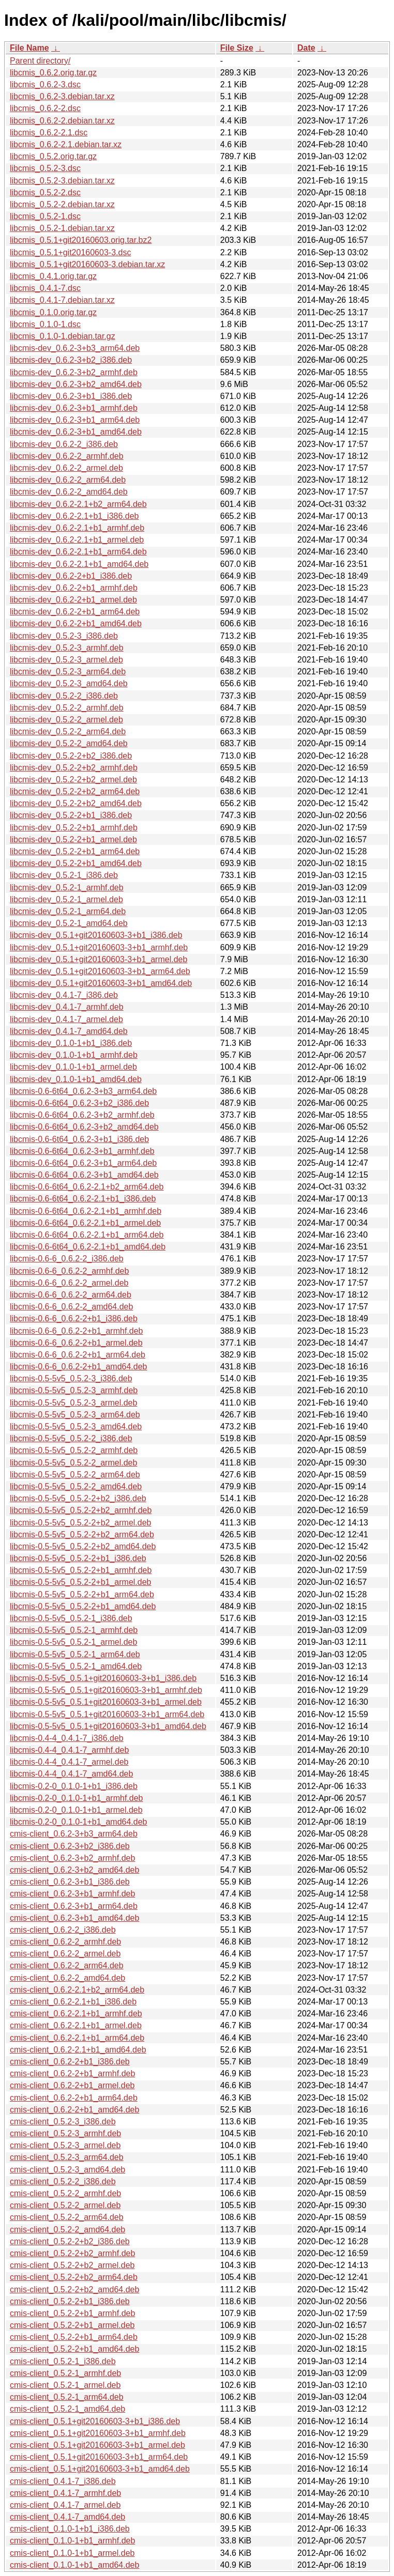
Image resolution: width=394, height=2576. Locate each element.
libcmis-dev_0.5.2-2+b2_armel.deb (73, 779)
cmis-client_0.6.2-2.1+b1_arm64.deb (77, 2037)
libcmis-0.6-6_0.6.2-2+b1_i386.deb (74, 1318)
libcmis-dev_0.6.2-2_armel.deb (66, 468)
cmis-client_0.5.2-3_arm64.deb (67, 2157)
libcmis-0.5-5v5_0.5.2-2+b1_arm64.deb (82, 1594)
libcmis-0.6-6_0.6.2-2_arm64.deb (70, 1294)
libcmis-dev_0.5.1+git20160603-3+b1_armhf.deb (99, 947)
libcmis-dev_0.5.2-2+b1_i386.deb (71, 815)
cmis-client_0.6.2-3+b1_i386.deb (70, 1881)
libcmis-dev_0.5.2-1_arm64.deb (68, 911)
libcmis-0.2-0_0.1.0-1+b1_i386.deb (74, 1786)
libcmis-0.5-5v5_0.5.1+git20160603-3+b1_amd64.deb (108, 1726)
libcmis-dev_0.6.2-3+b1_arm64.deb (75, 419)
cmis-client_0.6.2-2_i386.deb (63, 1929)
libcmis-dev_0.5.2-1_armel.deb (66, 899)
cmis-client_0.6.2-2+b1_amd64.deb (74, 2109)
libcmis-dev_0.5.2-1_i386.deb (64, 875)
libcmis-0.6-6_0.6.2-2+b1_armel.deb (76, 1342)
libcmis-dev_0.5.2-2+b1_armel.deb (73, 839)
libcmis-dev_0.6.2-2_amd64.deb (69, 491)
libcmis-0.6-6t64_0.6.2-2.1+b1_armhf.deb (85, 1211)
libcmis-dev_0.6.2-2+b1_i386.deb (71, 576)
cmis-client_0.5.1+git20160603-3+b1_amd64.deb (100, 2468)
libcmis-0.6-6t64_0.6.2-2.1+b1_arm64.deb (87, 1234)
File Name (29, 47)
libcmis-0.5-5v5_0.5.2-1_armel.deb (73, 1642)
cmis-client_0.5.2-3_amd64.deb (67, 2169)
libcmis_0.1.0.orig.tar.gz (53, 312)
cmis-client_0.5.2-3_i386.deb (63, 2121)
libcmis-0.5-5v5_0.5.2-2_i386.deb (71, 1438)
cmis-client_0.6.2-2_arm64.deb (67, 1965)
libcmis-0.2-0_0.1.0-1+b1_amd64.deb (78, 1821)
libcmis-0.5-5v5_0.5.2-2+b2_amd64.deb (83, 1546)
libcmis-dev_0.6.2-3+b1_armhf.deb (74, 408)
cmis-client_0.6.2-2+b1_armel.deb (72, 2085)
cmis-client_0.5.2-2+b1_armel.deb (72, 2325)
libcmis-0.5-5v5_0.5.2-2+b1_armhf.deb (80, 1570)
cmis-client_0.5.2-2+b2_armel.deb (72, 2265)
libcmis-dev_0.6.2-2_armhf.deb (67, 456)
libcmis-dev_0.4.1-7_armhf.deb (67, 1006)
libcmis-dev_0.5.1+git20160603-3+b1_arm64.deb (100, 971)
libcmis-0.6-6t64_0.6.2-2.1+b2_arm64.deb (87, 1186)
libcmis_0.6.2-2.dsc (45, 108)
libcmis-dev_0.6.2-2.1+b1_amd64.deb (79, 564)
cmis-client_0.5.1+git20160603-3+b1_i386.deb (95, 2421)
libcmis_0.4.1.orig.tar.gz (53, 276)
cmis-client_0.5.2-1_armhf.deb (65, 2373)
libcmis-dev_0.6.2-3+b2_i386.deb (71, 360)
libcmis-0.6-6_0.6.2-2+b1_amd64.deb (78, 1366)
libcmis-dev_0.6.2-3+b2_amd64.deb (76, 384)
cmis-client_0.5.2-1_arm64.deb (67, 2397)
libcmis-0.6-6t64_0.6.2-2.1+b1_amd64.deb (87, 1246)
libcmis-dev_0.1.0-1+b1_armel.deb (73, 1066)
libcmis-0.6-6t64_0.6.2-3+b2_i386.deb (79, 1103)
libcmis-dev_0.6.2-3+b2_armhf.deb (74, 372)
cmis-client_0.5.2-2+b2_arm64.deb (74, 2277)
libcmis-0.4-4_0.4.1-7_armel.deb (69, 1761)
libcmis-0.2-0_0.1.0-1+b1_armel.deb (76, 1810)
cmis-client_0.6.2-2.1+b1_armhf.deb (76, 2013)
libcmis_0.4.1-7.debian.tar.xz (62, 300)
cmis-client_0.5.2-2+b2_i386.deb (70, 2241)
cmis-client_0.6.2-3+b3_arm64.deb (74, 1833)
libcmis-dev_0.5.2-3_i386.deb (64, 635)
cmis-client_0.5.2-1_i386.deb (63, 2361)
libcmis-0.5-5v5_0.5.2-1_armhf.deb (74, 1630)
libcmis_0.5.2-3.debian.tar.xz (62, 180)
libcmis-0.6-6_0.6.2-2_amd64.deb (71, 1306)
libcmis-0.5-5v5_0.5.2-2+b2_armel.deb (80, 1522)
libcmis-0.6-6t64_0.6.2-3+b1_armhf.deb (82, 1151)
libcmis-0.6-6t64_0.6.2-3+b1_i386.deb (79, 1139)
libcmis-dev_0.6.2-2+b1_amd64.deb (76, 623)
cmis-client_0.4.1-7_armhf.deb (65, 2493)
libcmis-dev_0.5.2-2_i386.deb (64, 695)
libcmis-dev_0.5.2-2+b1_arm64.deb (75, 851)
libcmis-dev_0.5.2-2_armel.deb (66, 719)
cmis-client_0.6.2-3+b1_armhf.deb (72, 1893)
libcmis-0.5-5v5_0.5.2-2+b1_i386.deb (78, 1558)
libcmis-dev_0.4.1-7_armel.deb (66, 1019)
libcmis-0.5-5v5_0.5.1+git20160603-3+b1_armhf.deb (106, 1690)
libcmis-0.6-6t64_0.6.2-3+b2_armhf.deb (82, 1114)
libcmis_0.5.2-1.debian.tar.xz (62, 228)
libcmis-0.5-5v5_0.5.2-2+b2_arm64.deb (82, 1534)
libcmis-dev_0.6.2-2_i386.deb (64, 444)
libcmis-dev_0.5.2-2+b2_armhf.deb (74, 767)
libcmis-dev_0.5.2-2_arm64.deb (68, 731)
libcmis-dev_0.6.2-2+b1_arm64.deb (75, 611)
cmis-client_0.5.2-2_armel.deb (65, 2205)
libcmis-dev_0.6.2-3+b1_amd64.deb (76, 431)
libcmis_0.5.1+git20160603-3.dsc (70, 252)
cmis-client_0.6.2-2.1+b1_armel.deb (76, 2025)
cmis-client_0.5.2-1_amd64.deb (67, 2408)
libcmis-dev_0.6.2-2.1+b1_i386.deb (74, 516)
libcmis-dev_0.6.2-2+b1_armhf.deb (74, 587)
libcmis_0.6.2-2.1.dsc (48, 132)
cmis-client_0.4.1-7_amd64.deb (67, 2516)
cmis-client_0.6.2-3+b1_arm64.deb (74, 1906)
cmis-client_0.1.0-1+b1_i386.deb (70, 2528)
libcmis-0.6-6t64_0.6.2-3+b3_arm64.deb (83, 1091)
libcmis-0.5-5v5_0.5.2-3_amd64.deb (76, 1426)
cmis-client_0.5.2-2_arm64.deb (67, 2217)
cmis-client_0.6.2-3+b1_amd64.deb (74, 1918)
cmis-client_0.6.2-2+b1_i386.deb (70, 2061)
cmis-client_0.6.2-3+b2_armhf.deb (72, 1858)
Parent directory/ (40, 60)
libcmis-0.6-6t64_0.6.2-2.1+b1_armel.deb (85, 1222)
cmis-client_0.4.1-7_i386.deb (63, 2481)
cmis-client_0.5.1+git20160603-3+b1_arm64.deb (99, 2456)
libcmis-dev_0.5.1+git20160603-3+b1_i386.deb (96, 935)
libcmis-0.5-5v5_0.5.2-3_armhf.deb (74, 1390)
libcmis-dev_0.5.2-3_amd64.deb (69, 683)
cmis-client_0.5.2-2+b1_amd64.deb (74, 2348)
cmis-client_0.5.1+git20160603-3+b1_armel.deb (97, 2445)
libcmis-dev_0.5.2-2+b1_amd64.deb (76, 863)
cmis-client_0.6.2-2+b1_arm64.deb (74, 2097)
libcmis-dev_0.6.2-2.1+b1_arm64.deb (78, 551)
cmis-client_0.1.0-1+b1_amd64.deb (74, 2564)
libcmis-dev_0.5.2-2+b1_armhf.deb (74, 827)
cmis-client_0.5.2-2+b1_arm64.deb (74, 2337)
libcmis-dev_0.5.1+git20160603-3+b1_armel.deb (98, 959)
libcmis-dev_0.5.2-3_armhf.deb (67, 647)
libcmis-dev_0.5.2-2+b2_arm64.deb (75, 791)
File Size (236, 47)
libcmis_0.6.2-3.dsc (45, 84)
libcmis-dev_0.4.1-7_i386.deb (64, 995)
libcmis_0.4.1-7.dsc (45, 288)
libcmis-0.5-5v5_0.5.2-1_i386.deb (71, 1618)
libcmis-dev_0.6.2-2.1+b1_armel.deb (77, 539)
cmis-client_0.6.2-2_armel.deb (65, 1953)
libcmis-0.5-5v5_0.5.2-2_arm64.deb (75, 1474)
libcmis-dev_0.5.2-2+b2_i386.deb (71, 755)
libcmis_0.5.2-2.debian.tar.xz (62, 204)
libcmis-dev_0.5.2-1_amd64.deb (69, 923)
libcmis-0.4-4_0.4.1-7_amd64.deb (71, 1773)
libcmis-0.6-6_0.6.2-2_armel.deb (69, 1282)
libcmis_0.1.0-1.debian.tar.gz (62, 336)
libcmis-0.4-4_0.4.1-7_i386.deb (67, 1738)
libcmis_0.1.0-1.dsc (45, 324)
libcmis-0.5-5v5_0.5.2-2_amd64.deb (76, 1486)
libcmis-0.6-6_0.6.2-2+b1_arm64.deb (77, 1354)
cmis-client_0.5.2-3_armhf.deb (65, 2133)
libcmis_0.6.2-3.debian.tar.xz (62, 96)
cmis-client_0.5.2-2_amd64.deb (67, 2229)
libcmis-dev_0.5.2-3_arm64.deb (68, 671)
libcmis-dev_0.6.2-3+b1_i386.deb (71, 396)
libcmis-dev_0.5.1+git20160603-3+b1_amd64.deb (101, 983)
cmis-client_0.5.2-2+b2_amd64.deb (74, 2289)
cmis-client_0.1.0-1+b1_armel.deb (72, 2553)
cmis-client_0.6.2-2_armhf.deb (65, 1941)
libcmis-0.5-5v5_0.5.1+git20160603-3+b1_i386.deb (103, 1678)
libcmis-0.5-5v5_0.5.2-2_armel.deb (73, 1462)
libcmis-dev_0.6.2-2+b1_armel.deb (73, 599)
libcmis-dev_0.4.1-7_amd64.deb (69, 1031)
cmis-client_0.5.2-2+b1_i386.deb (70, 2301)
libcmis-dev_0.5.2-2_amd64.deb (69, 743)
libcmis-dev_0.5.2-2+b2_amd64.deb (76, 803)
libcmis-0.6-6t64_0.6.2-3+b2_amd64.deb (84, 1126)
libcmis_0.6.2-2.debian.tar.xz (62, 120)
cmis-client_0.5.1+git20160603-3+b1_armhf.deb (98, 2433)
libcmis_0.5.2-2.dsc (45, 192)
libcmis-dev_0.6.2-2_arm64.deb (68, 479)
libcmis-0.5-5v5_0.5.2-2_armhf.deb (74, 1450)
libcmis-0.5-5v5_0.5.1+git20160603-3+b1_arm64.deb (107, 1714)
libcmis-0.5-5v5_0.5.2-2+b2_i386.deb (78, 1498)
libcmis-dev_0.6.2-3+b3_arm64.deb (75, 348)
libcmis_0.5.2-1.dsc (45, 216)
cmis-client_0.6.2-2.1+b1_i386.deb (73, 2001)
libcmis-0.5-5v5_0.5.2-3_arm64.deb (75, 1414)
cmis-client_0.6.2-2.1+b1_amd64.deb (78, 2049)
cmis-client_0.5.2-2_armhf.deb (65, 2193)
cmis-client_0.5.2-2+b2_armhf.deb (72, 2253)
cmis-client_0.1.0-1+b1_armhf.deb (72, 2540)
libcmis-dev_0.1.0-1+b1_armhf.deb (74, 1055)
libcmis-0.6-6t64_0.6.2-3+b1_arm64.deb (83, 1163)
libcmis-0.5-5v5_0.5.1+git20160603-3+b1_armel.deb (106, 1702)
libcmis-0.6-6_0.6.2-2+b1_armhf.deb (76, 1330)
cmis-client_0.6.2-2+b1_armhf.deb (72, 2073)
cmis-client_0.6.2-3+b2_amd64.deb (74, 1869)
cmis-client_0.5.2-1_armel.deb (65, 2385)
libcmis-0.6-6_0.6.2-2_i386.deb (67, 1258)
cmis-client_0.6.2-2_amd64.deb (67, 1977)
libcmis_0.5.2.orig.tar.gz (53, 156)
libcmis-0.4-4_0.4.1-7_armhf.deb (69, 1750)
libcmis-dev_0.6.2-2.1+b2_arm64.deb (78, 504)
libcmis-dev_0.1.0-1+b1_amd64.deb (76, 1079)
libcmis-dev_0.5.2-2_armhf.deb (67, 707)
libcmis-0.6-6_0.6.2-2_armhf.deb (69, 1271)
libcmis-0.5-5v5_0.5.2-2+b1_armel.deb (80, 1582)
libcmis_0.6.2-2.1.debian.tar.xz (66, 144)
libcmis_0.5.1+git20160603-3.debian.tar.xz (87, 264)
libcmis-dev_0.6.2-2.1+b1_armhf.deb (77, 527)
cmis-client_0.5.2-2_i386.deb (63, 2181)
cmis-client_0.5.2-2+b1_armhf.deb (72, 2313)
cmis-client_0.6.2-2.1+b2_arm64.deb (77, 1989)
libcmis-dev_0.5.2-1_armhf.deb (67, 887)
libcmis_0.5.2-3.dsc (45, 168)
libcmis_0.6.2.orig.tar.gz (53, 72)
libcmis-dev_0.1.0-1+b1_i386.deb (71, 1043)
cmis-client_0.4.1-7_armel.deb (65, 2505)
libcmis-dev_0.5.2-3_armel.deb (66, 659)
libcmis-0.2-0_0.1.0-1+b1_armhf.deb (76, 1798)
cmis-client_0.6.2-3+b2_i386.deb (70, 1846)
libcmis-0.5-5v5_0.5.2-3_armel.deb (73, 1402)
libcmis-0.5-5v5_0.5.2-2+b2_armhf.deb (80, 1510)
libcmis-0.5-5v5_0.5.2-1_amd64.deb (76, 1666)
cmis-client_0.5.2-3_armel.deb (65, 2145)
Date (306, 47)
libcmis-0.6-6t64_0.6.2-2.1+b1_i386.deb (83, 1198)
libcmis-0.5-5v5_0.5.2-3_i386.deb (71, 1378)
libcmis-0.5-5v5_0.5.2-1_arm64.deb (75, 1654)
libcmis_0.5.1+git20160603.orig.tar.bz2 (80, 240)
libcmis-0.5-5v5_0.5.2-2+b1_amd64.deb (83, 1606)
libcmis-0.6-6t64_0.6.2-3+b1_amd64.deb (84, 1174)
